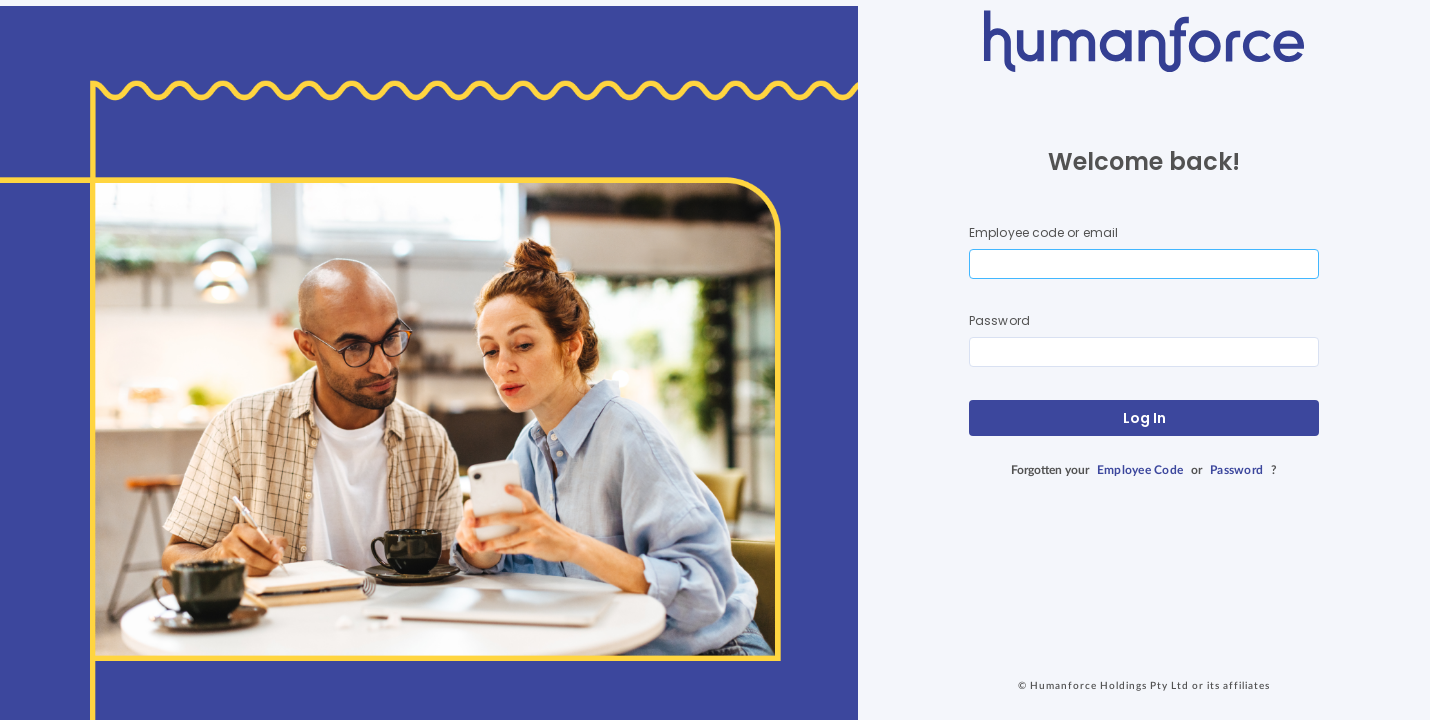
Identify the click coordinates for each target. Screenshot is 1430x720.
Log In (1144, 418)
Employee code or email (1043, 232)
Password (999, 320)
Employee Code (1140, 470)
